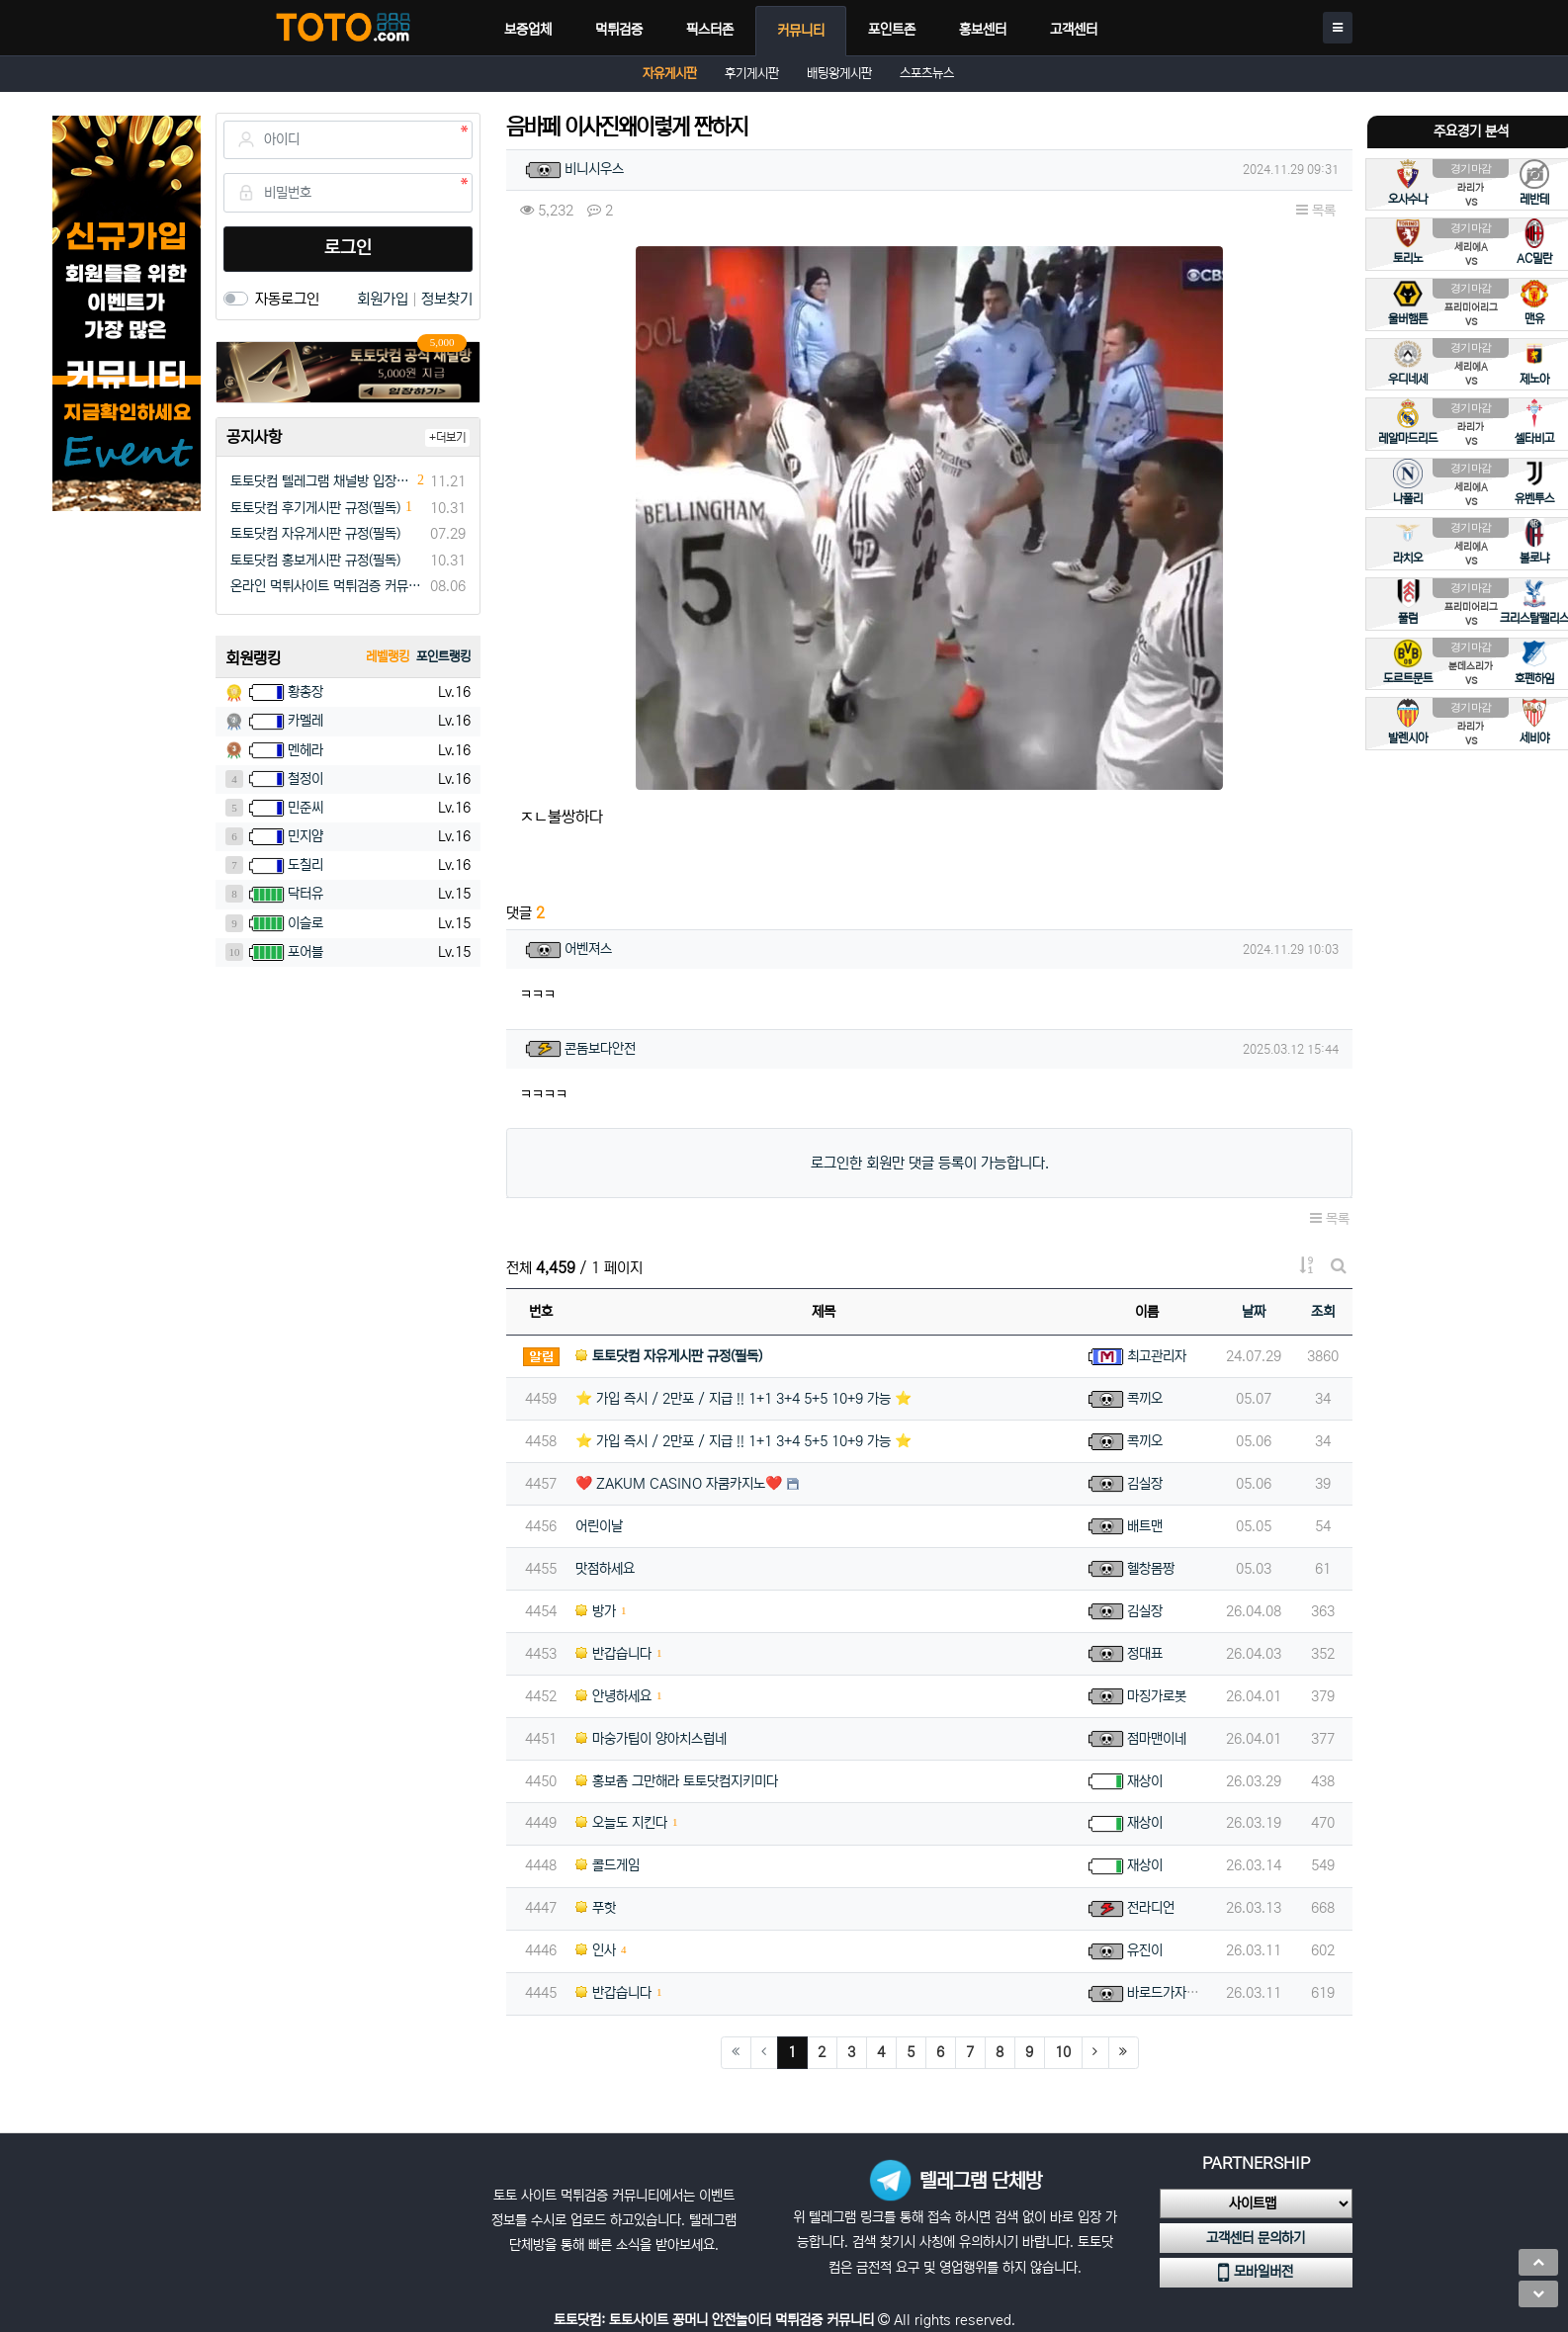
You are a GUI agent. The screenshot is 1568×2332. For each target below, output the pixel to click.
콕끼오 (1145, 1399)
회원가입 (384, 299)
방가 (595, 1611)
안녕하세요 (613, 1696)
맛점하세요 (605, 1569)
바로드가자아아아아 (1180, 1993)
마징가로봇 (1156, 1696)
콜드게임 (607, 1865)
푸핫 (595, 1908)
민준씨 (305, 808)
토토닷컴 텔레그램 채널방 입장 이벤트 (321, 481)
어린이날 (599, 1526)
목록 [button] (1316, 210)
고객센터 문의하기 (1255, 2238)
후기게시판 (752, 73)
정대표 (1145, 1654)
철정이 (305, 779)
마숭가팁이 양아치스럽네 (651, 1739)
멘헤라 (305, 750)
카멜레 (305, 721)
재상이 (1145, 1781)
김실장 (1145, 1484)
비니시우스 (594, 169)
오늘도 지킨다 (621, 1823)
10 (1063, 2052)
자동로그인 (287, 299)
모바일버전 (1255, 2273)
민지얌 (305, 836)
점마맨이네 (1156, 1739)
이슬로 (305, 923)
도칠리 (305, 865)
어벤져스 (588, 949)
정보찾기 (447, 299)
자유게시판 (670, 73)
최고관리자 (1156, 1356)
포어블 (305, 952)
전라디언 (1151, 1908)
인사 (595, 1950)
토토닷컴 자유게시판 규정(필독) (315, 534)
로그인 (348, 248)
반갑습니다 (613, 1654)
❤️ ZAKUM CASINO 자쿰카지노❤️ (678, 1484)
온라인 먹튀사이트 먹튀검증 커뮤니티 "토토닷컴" (326, 586)
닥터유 (305, 894)
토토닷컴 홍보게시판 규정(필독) (315, 560)
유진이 (1145, 1950)
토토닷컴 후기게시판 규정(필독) (315, 508)
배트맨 (1145, 1526)
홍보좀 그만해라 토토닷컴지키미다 (676, 1781)
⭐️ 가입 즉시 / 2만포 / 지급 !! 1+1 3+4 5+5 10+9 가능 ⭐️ (743, 1399)
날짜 (1253, 1312)
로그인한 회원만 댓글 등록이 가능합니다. (930, 1163)
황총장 (305, 692)
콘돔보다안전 (600, 1049)
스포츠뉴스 (927, 73)
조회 (1323, 1312)
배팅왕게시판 (839, 73)
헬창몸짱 (1151, 1569)
